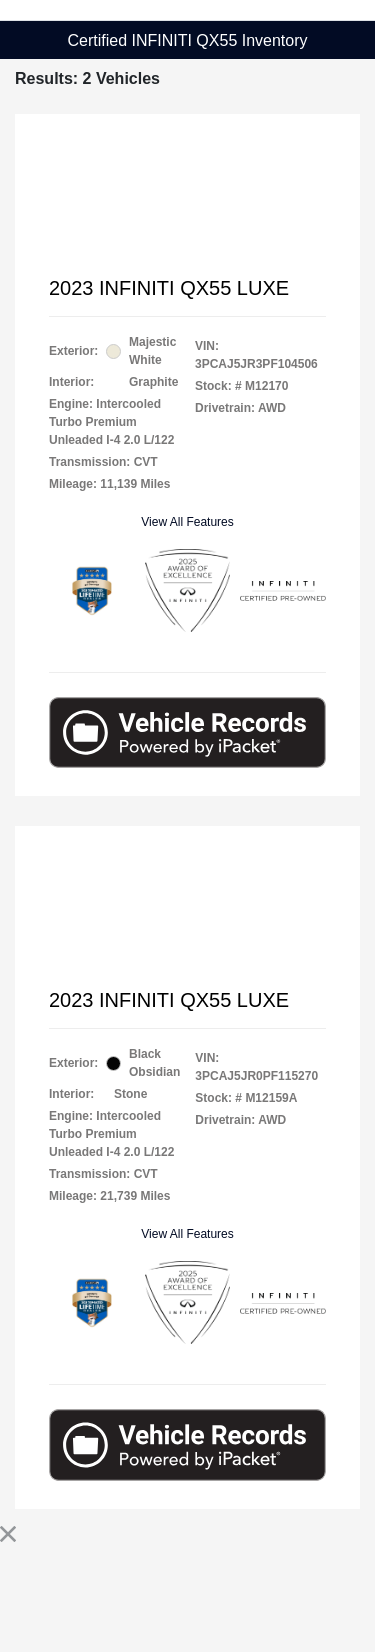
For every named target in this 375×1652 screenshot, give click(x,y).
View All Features (187, 522)
